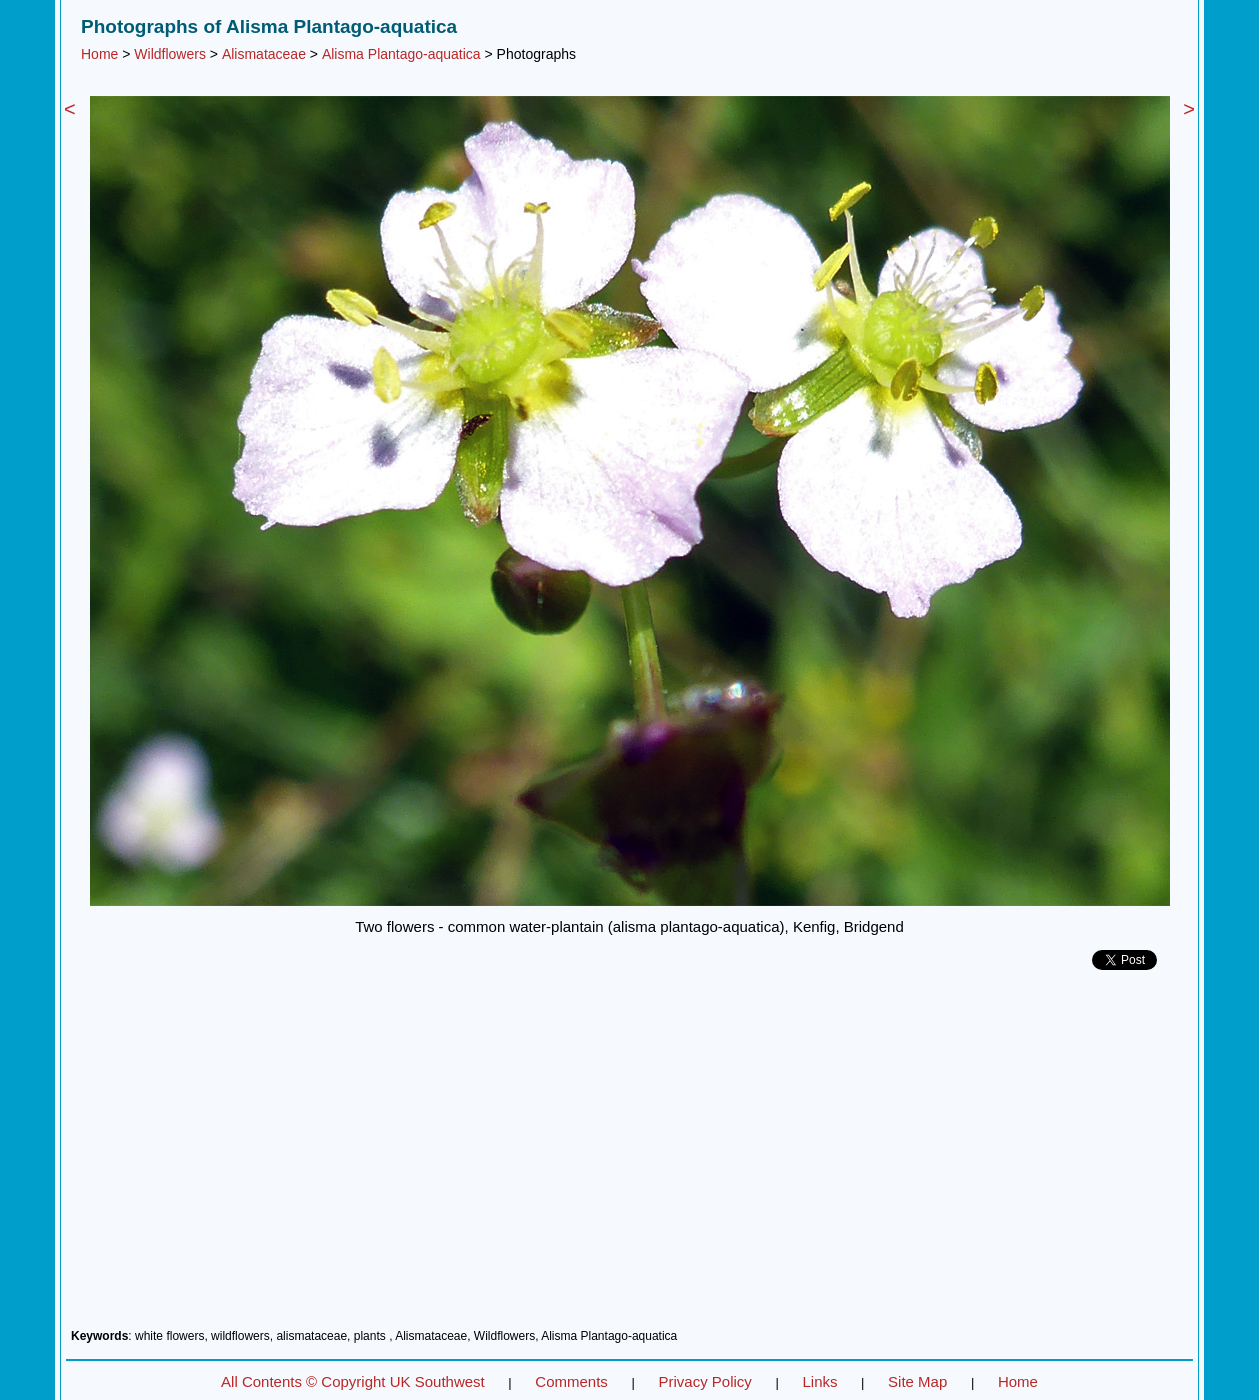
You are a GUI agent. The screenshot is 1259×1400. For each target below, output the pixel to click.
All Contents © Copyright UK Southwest (353, 1381)
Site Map (917, 1381)
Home (99, 54)
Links (819, 1381)
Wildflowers (170, 54)
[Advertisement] (629, 1157)
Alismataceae (264, 54)
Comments (571, 1381)
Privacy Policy (704, 1381)
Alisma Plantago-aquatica (401, 54)
